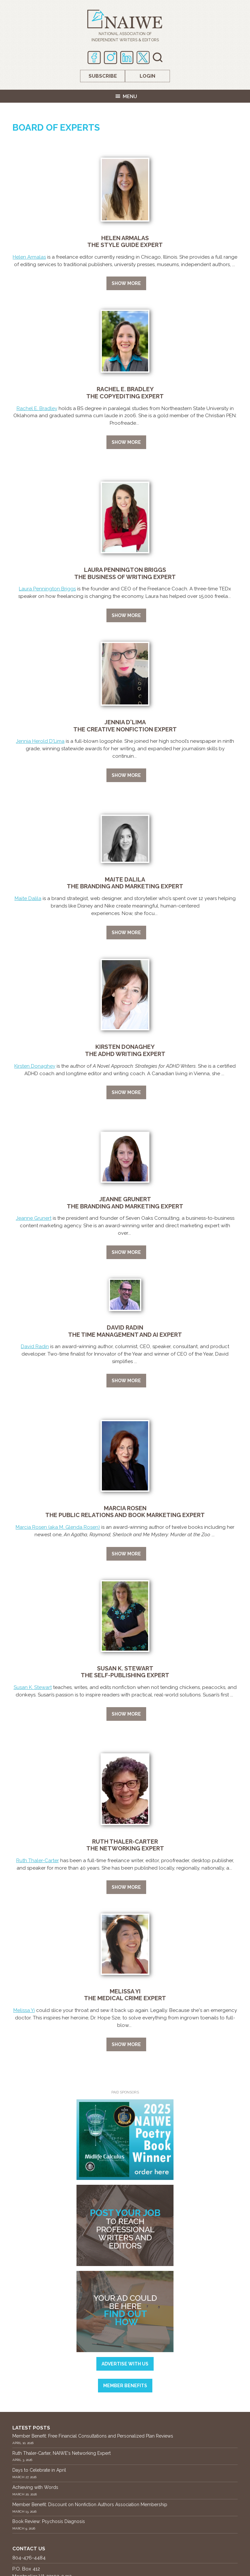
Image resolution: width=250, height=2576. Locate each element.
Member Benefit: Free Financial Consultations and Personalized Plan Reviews (92, 2436)
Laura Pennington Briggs (47, 589)
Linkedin (126, 57)
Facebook (94, 57)
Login (147, 76)
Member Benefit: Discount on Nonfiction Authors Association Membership (89, 2504)
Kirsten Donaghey (34, 1066)
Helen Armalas (29, 257)
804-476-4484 (29, 2558)
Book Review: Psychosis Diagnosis (48, 2521)
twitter (143, 57)
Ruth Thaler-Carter (37, 1860)
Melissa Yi (24, 2010)
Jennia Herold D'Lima (40, 741)
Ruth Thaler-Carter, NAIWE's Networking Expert (61, 2453)
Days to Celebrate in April (39, 2470)
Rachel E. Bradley (37, 408)
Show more (126, 283)
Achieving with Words (35, 2487)
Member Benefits (125, 2385)
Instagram (110, 57)
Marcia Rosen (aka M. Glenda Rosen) (58, 1527)
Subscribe (103, 76)
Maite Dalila (28, 898)
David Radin (35, 1346)
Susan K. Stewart (33, 1687)
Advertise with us (125, 2363)
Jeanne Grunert (33, 1218)
